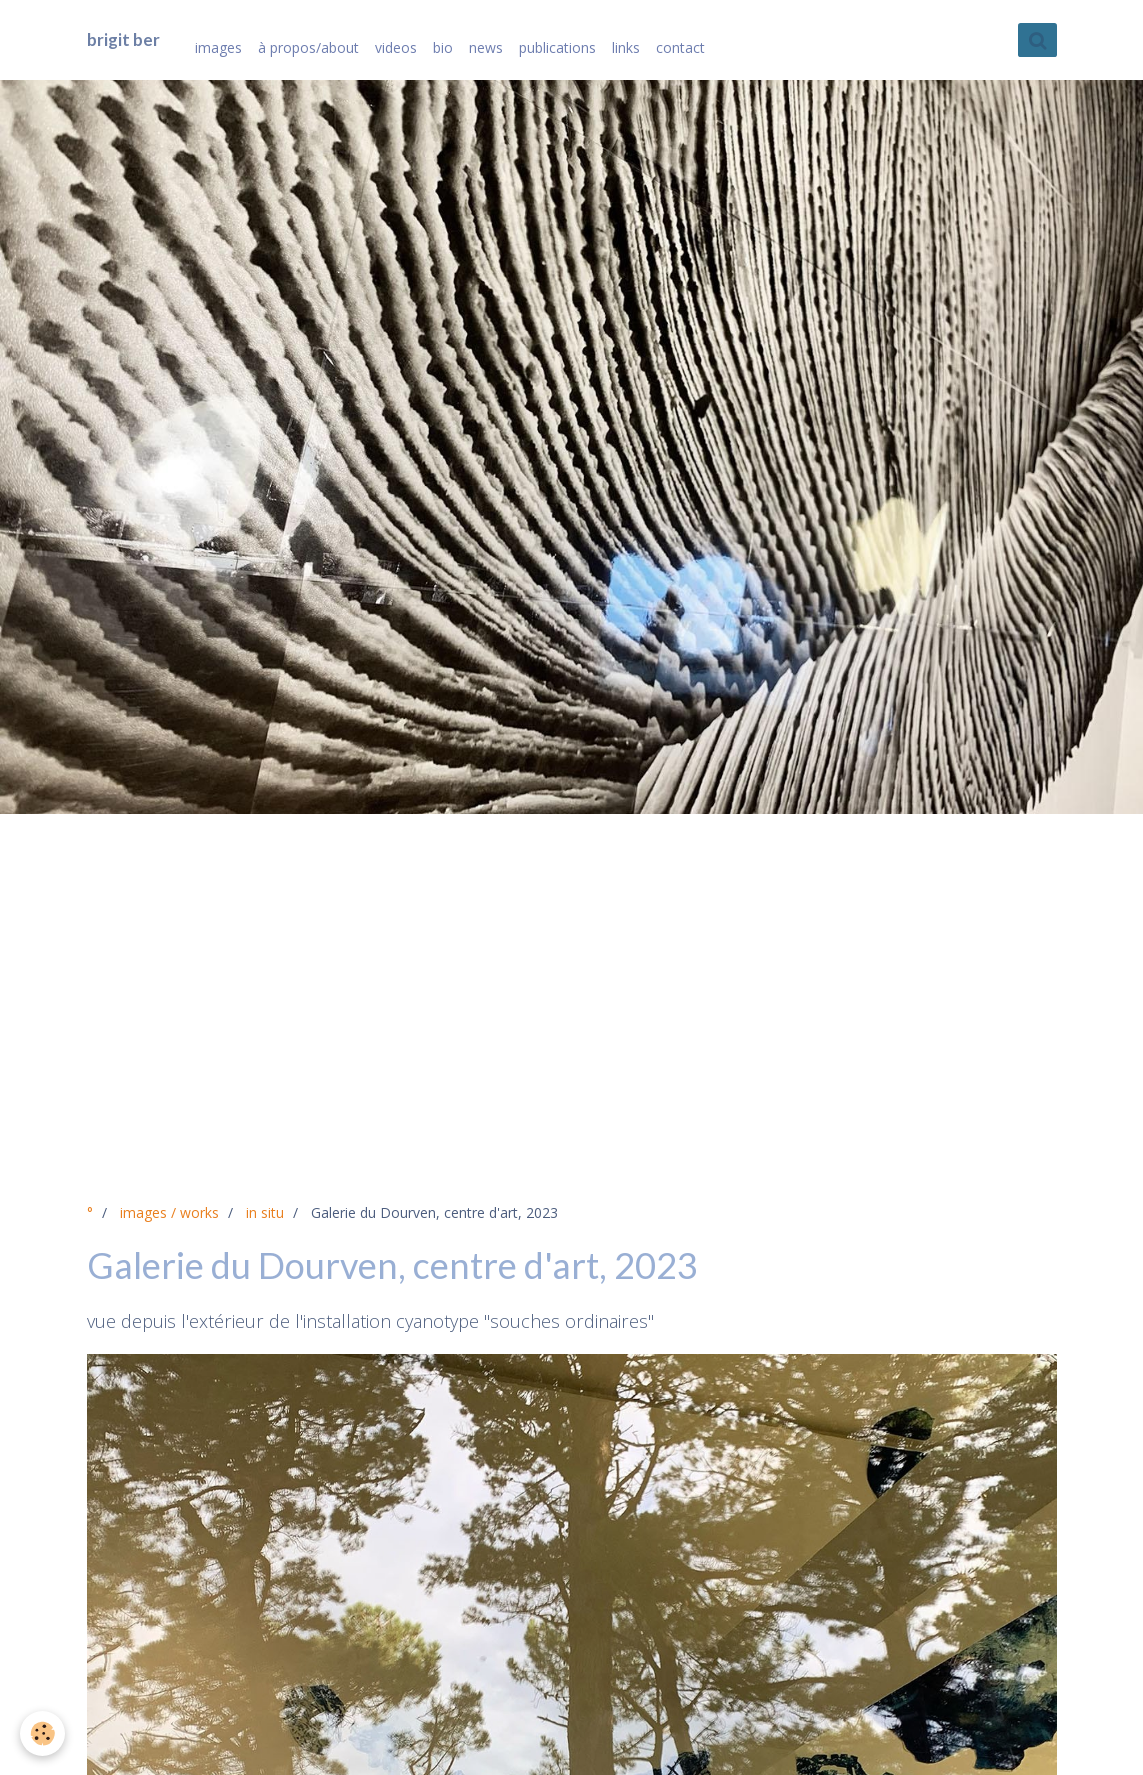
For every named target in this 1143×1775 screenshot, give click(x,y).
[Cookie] (42, 1733)
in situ (265, 1212)
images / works (169, 1212)
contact (680, 47)
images (218, 47)
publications (557, 47)
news (486, 47)
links (626, 47)
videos (396, 47)
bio (443, 47)
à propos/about (308, 47)
